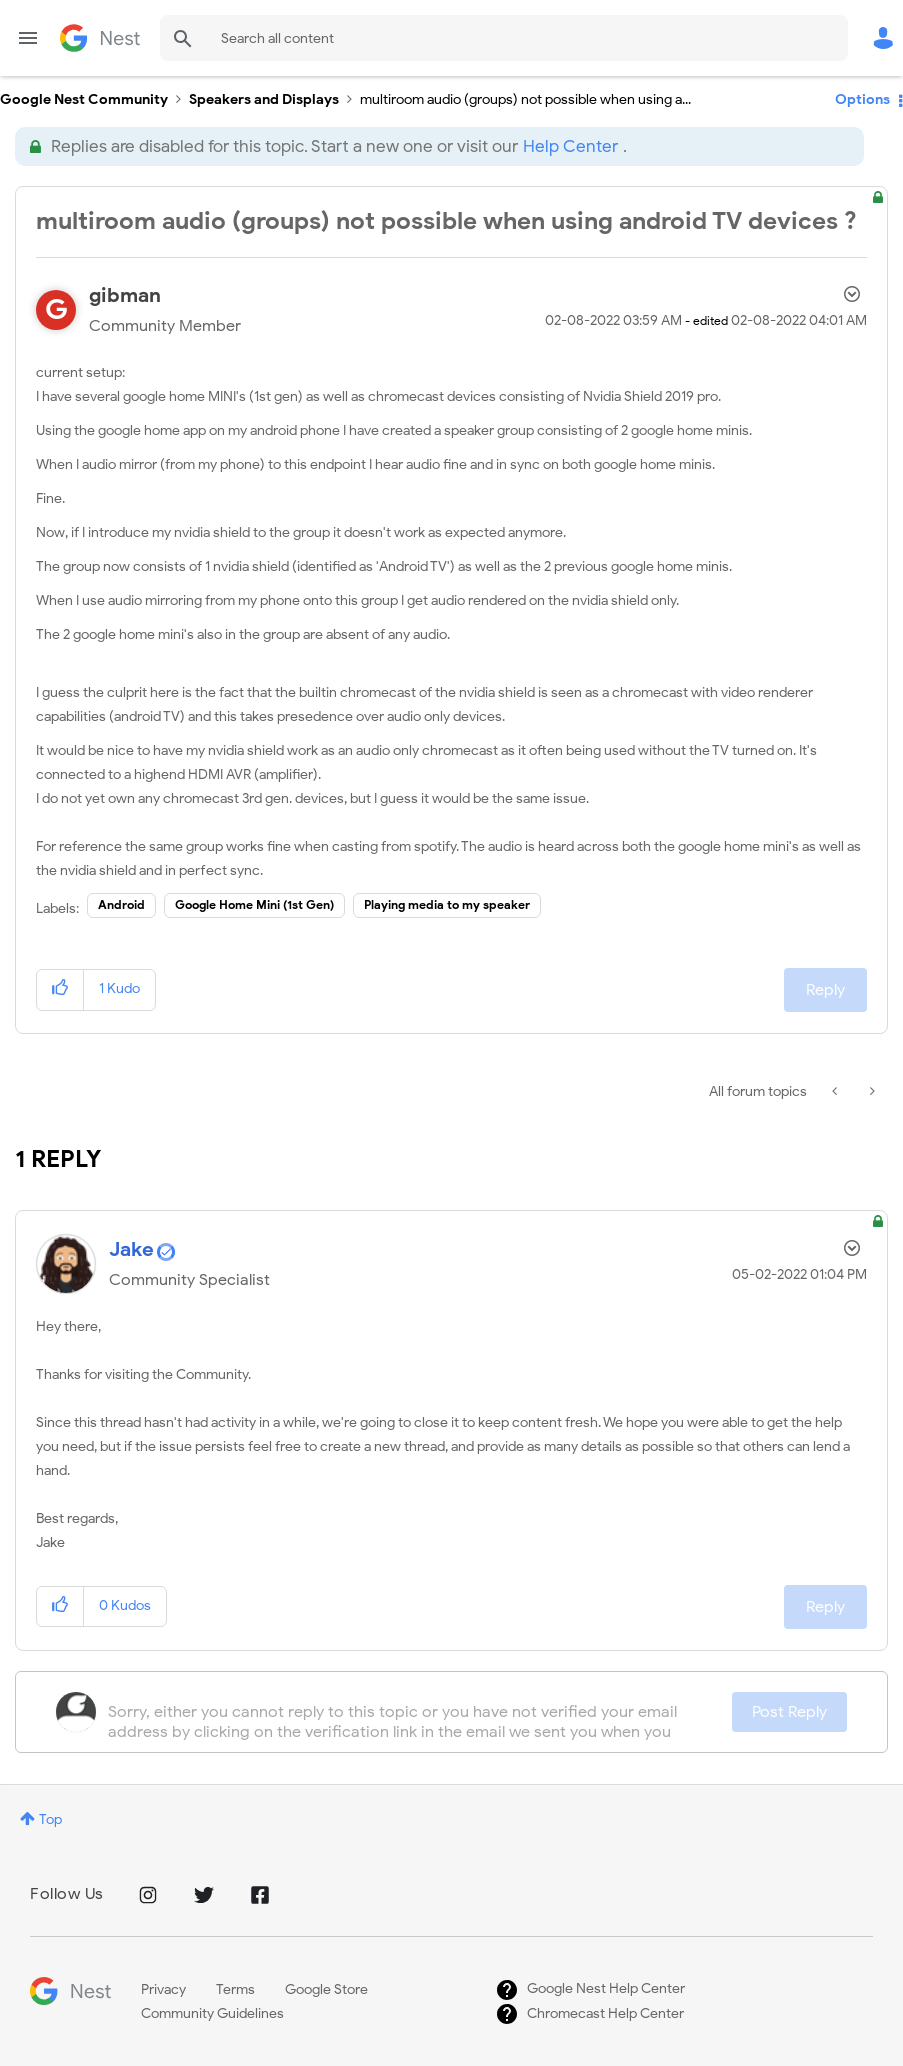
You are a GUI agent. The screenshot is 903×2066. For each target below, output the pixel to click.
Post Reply (789, 1712)
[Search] (504, 38)
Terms (235, 1989)
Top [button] (50, 1819)
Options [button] (862, 99)
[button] (60, 989)
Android (121, 904)
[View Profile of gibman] (125, 295)
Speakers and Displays (264, 99)
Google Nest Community (100, 38)
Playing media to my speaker (447, 904)
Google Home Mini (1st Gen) (254, 904)
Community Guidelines (212, 2013)
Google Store (326, 1989)
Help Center (570, 146)
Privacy (163, 1989)
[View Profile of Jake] (131, 1249)
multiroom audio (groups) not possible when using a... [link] (525, 99)
